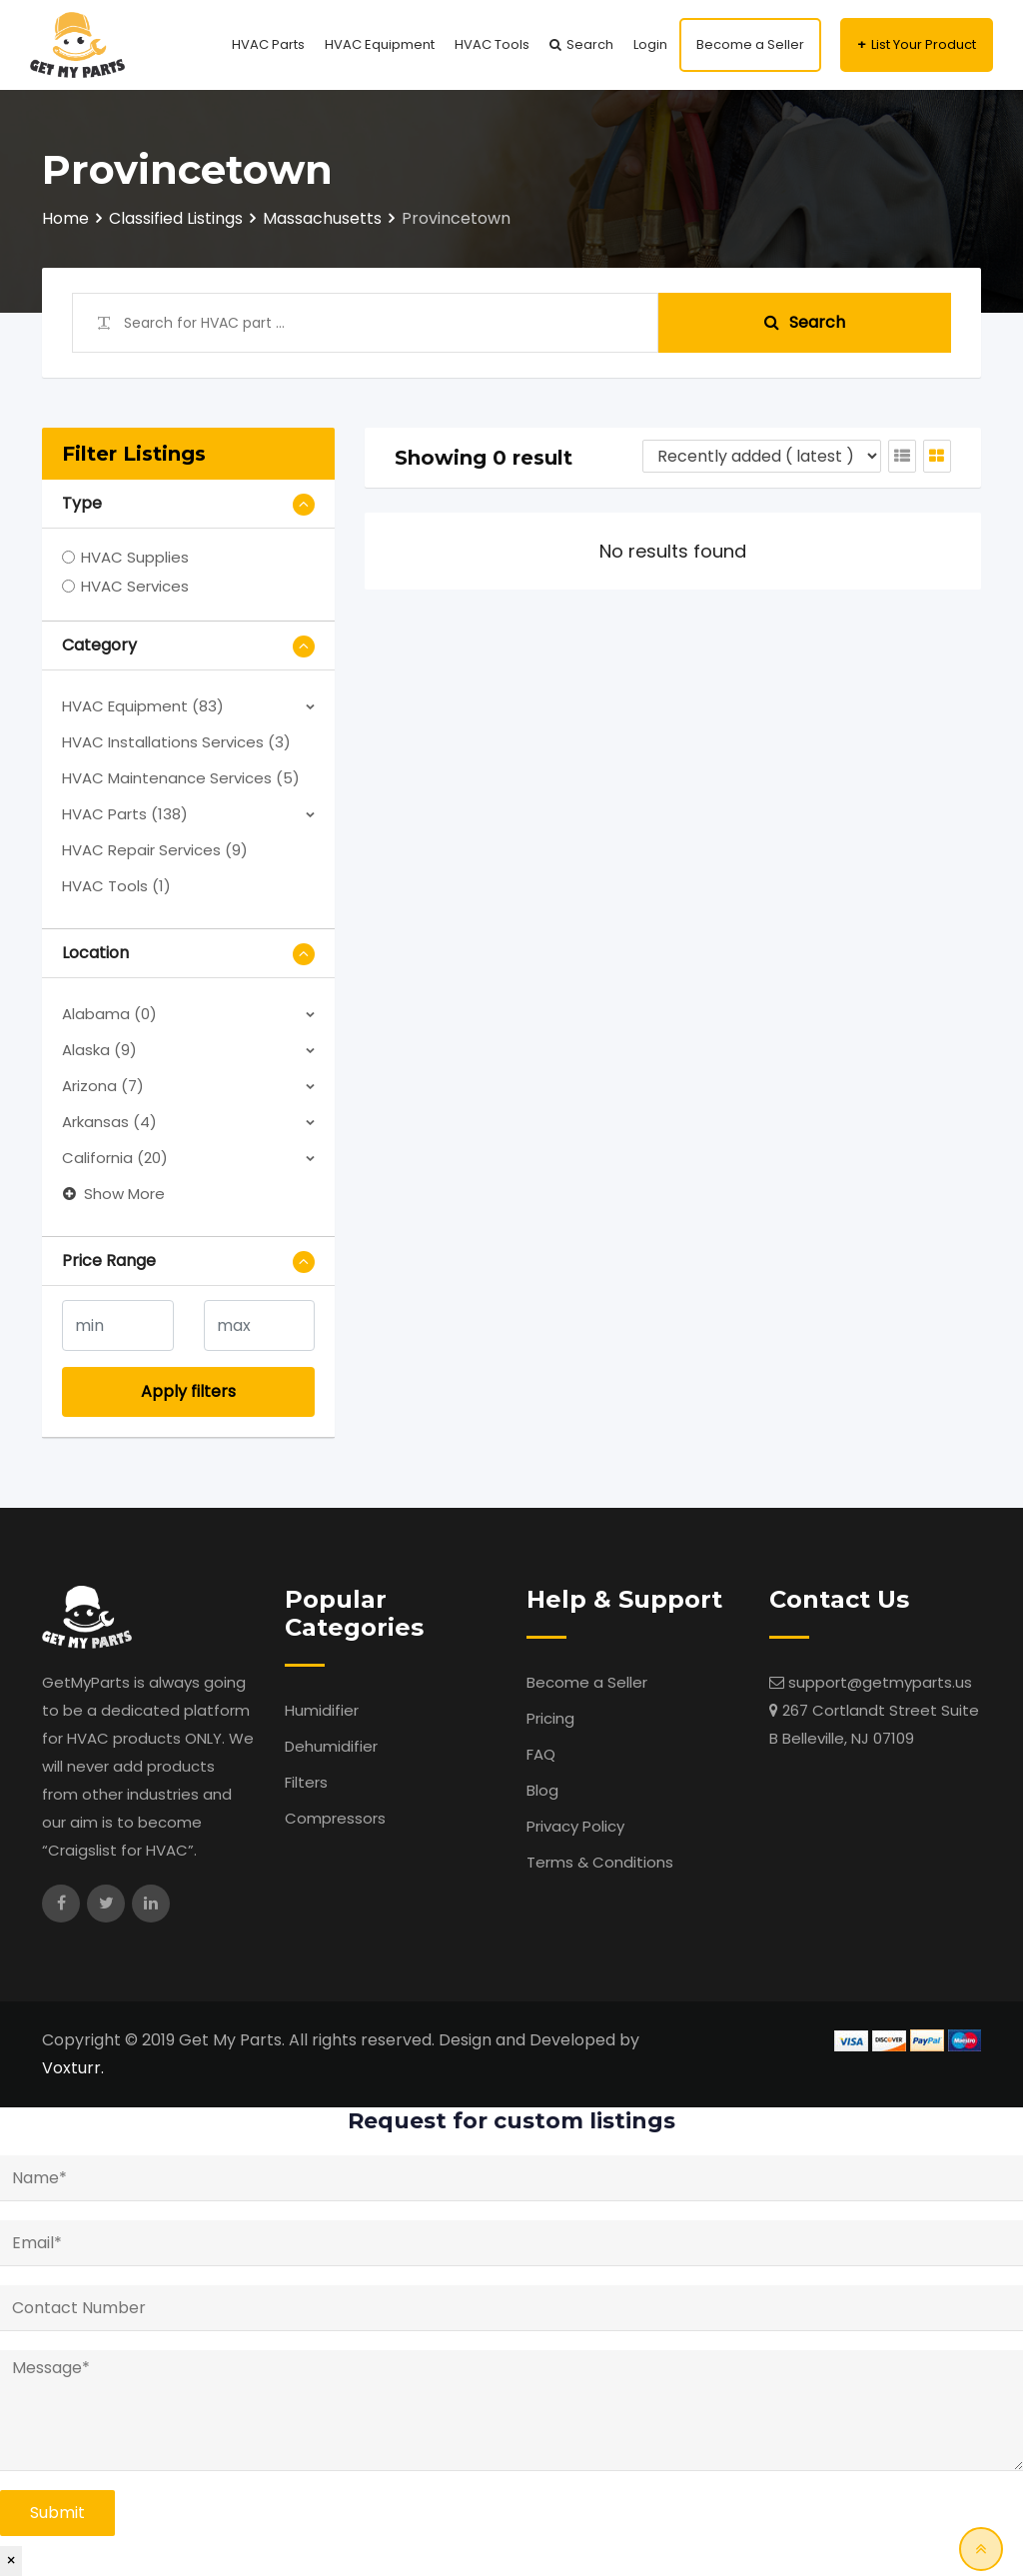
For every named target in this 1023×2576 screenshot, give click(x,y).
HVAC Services (135, 586)
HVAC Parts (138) (125, 813)
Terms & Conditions (599, 1862)
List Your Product (923, 44)
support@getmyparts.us (880, 1682)
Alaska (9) (99, 1049)
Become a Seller (750, 44)
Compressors (335, 1818)
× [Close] (11, 2560)
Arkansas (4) (109, 1121)
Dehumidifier (331, 1746)
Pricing (550, 1718)
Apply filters (188, 1391)
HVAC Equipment (380, 44)
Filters (306, 1782)
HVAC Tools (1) (116, 885)
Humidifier (322, 1710)
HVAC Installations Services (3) (176, 741)
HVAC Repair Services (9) (155, 849)
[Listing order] (761, 456)
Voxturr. (73, 2067)
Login (650, 44)
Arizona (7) (103, 1085)
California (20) (115, 1157)
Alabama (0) (109, 1013)
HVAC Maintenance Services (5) (181, 777)
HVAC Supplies (135, 557)
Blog (542, 1790)
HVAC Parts (268, 44)
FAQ (540, 1754)
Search (589, 44)
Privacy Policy (575, 1826)
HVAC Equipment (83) (143, 705)
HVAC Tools (492, 44)
